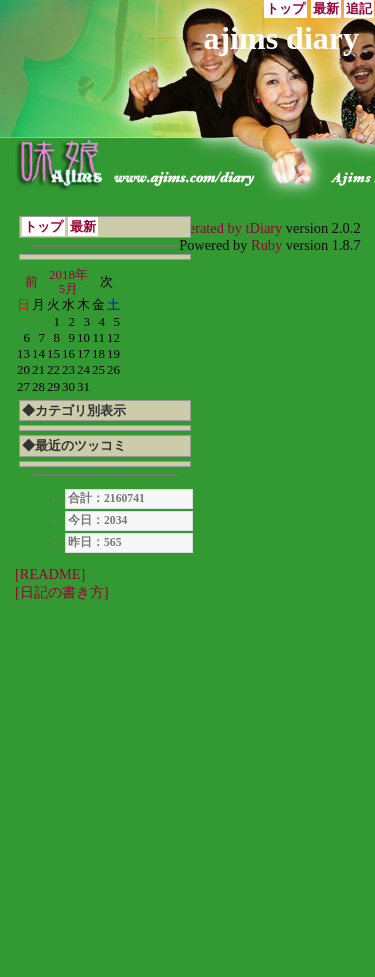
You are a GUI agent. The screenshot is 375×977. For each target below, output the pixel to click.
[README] (50, 574)
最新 (326, 9)
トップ (285, 9)
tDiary (264, 228)
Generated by (205, 228)
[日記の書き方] (62, 592)
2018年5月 (68, 281)
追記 (359, 9)
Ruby (266, 245)
